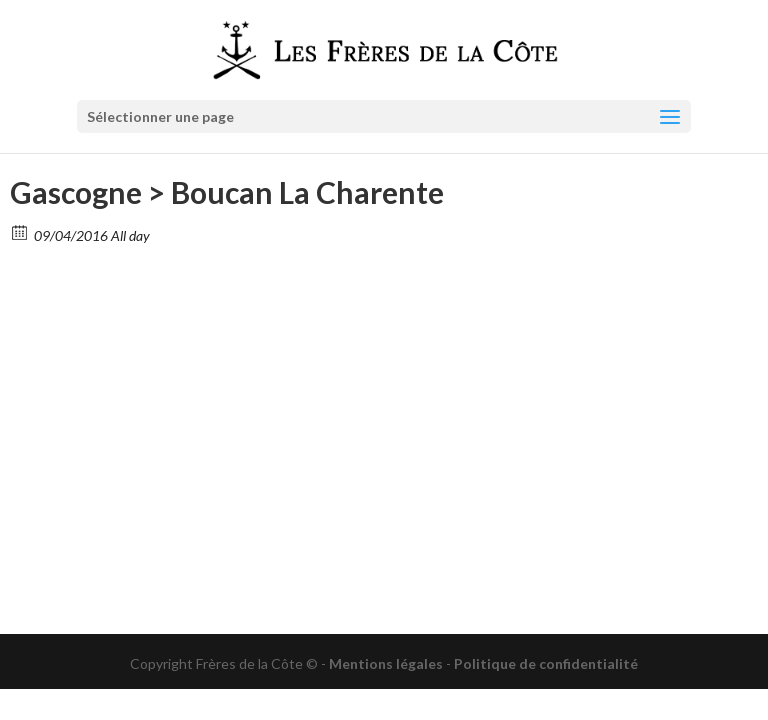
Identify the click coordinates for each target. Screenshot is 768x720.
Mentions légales (386, 663)
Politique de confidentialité (546, 663)
